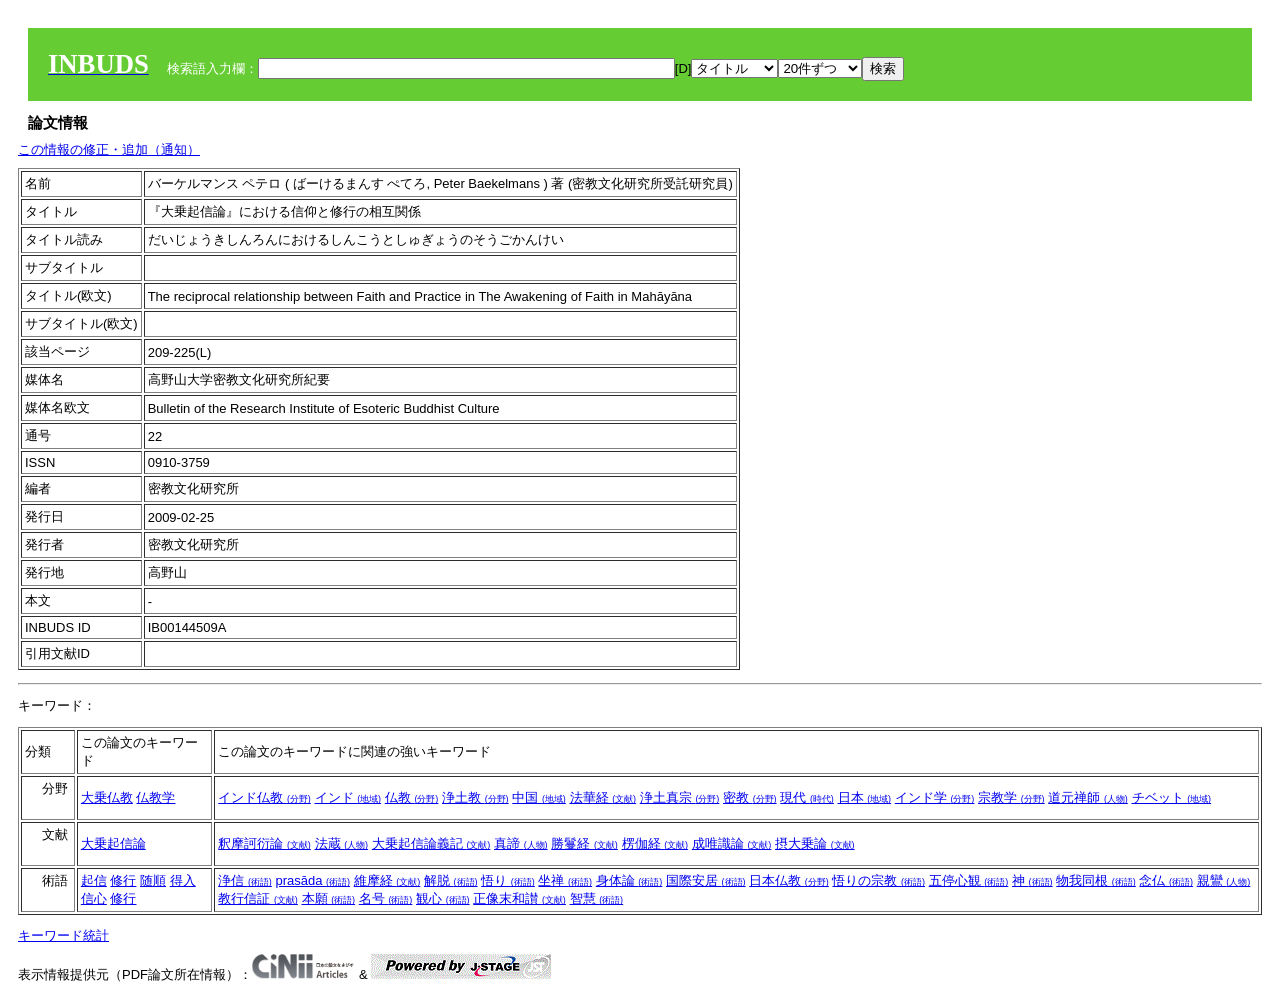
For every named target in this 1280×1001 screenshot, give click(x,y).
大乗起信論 (113, 843)
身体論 (629, 880)
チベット (1172, 797)
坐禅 (565, 880)
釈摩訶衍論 (264, 843)
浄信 (245, 880)
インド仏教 (264, 797)
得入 (183, 880)
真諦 (521, 843)
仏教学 (155, 797)
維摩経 (387, 880)
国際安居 (706, 880)
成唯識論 (732, 843)
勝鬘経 (584, 843)
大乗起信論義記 (431, 843)
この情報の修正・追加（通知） (109, 149)
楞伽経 (655, 843)
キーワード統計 (63, 935)
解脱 (451, 880)
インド (348, 797)
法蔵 (342, 843)
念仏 (1166, 880)
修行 (123, 880)
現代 (807, 797)
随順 (153, 880)
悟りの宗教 (878, 880)
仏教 (412, 797)
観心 (443, 898)
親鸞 (1224, 880)
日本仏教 (789, 880)
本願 (329, 898)
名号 (386, 898)
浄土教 (475, 797)
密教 (750, 797)
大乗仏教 (107, 797)
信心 (94, 898)
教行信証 (258, 898)
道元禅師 (1088, 797)
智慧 (597, 898)
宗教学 (1011, 797)
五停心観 (969, 880)
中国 (539, 797)
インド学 (935, 797)
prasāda (313, 880)
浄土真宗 (680, 797)
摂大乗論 (815, 843)
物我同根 (1096, 880)
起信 (94, 880)
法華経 (603, 797)
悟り (508, 880)
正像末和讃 (519, 898)
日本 (865, 797)
